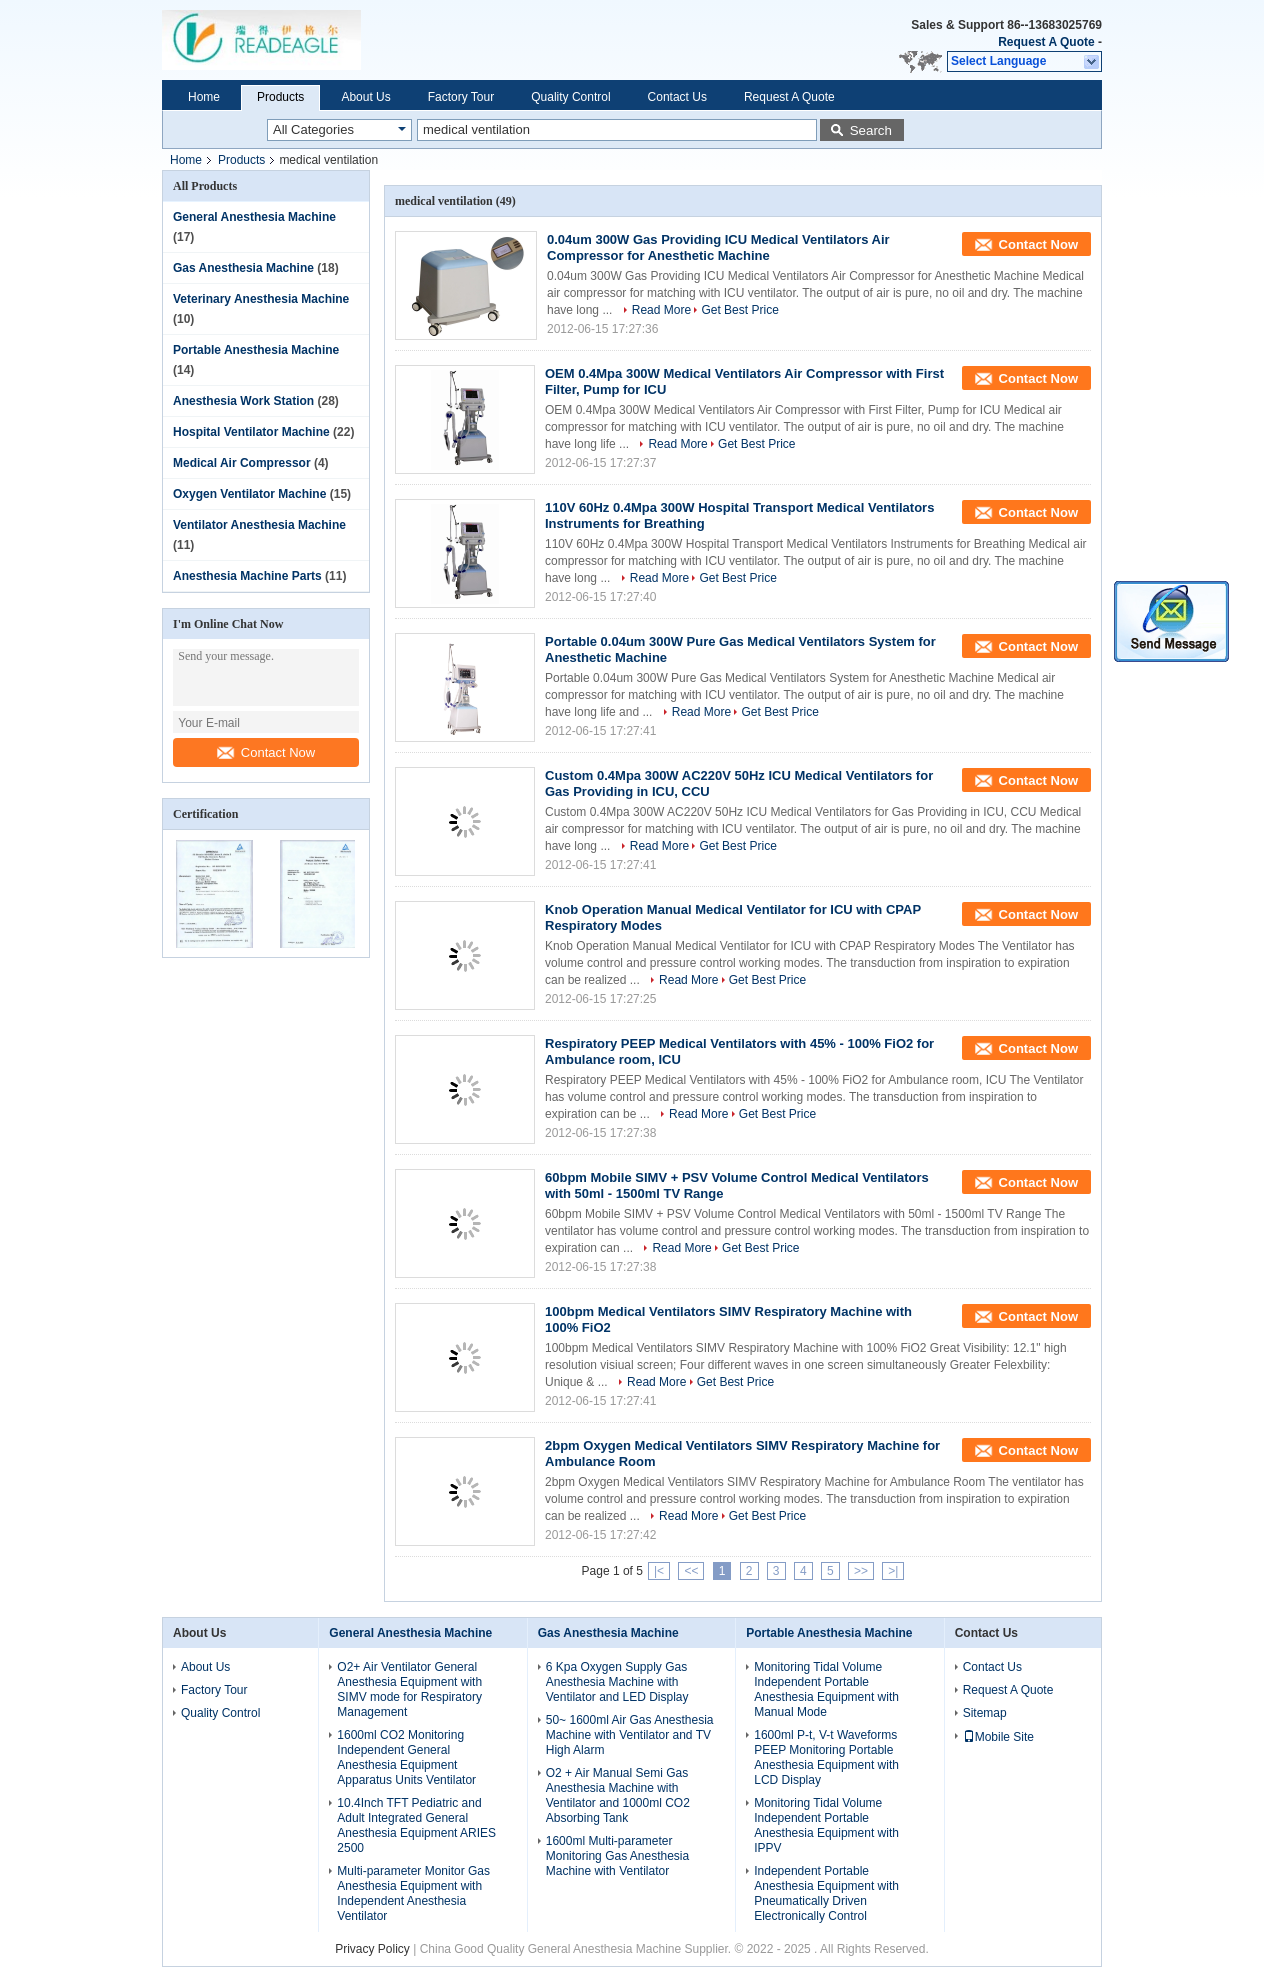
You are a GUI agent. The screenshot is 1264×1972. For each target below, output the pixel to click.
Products (280, 97)
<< (691, 1571)
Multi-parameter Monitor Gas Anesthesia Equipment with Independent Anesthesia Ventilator (413, 1893)
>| (893, 1571)
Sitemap (985, 1713)
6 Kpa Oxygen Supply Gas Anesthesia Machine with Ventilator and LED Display (617, 1682)
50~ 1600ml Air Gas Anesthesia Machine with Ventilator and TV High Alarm (630, 1735)
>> (861, 1571)
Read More (661, 310)
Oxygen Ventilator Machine (249, 494)
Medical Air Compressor (242, 463)
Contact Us (677, 97)
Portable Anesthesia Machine (256, 350)
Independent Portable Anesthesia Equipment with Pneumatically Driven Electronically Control (826, 1893)
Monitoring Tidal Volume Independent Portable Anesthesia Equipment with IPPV (826, 1825)
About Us (365, 97)
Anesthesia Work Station (243, 401)
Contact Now (266, 752)
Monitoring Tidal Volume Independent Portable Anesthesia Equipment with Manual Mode (826, 1689)
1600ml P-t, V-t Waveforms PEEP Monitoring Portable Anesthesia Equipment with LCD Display (826, 1757)
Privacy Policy (372, 1949)
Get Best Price (739, 310)
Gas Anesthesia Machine (243, 268)
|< (659, 1571)
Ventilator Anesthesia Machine (259, 525)
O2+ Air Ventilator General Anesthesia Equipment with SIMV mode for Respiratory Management (409, 1689)
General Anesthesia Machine (254, 217)
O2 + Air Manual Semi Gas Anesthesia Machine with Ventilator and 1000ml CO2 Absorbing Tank (618, 1795)
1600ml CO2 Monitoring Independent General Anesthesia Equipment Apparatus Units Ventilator (406, 1757)
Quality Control (570, 97)
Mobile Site (998, 1737)
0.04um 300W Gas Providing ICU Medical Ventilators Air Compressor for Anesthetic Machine (718, 247)
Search (871, 130)
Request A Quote (1046, 42)
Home (204, 97)
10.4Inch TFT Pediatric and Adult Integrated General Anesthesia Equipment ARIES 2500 (416, 1825)
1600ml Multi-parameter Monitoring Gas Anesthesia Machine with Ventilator (617, 1856)
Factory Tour (461, 97)
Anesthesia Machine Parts (247, 576)
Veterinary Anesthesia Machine (261, 299)
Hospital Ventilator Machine (251, 432)
